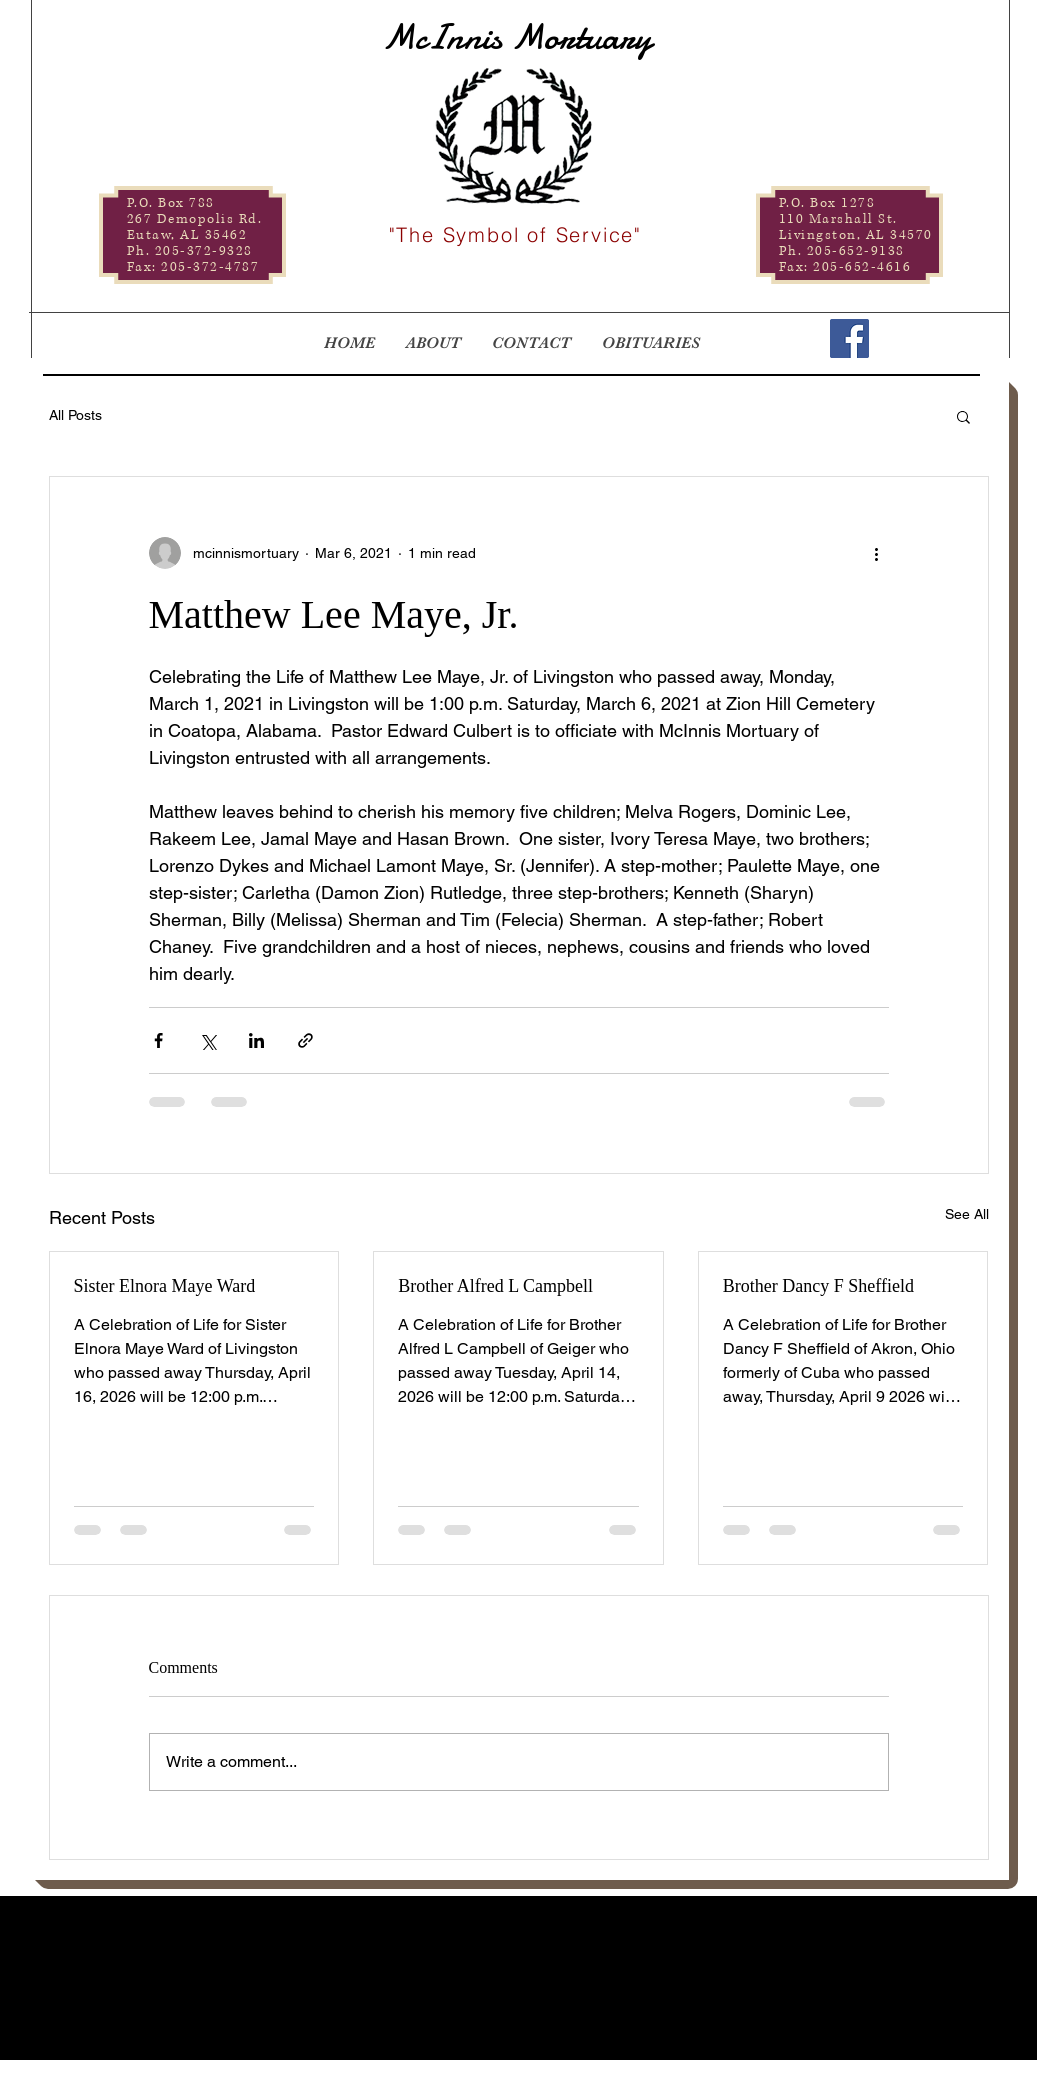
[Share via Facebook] (158, 1040)
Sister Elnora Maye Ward (165, 1286)
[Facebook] (849, 338)
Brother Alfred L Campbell (495, 1286)
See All (967, 1214)
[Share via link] (305, 1040)
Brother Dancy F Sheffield (818, 1286)
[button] (963, 416)
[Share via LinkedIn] (256, 1040)
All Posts (75, 415)
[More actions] (877, 553)
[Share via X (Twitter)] (207, 1040)
